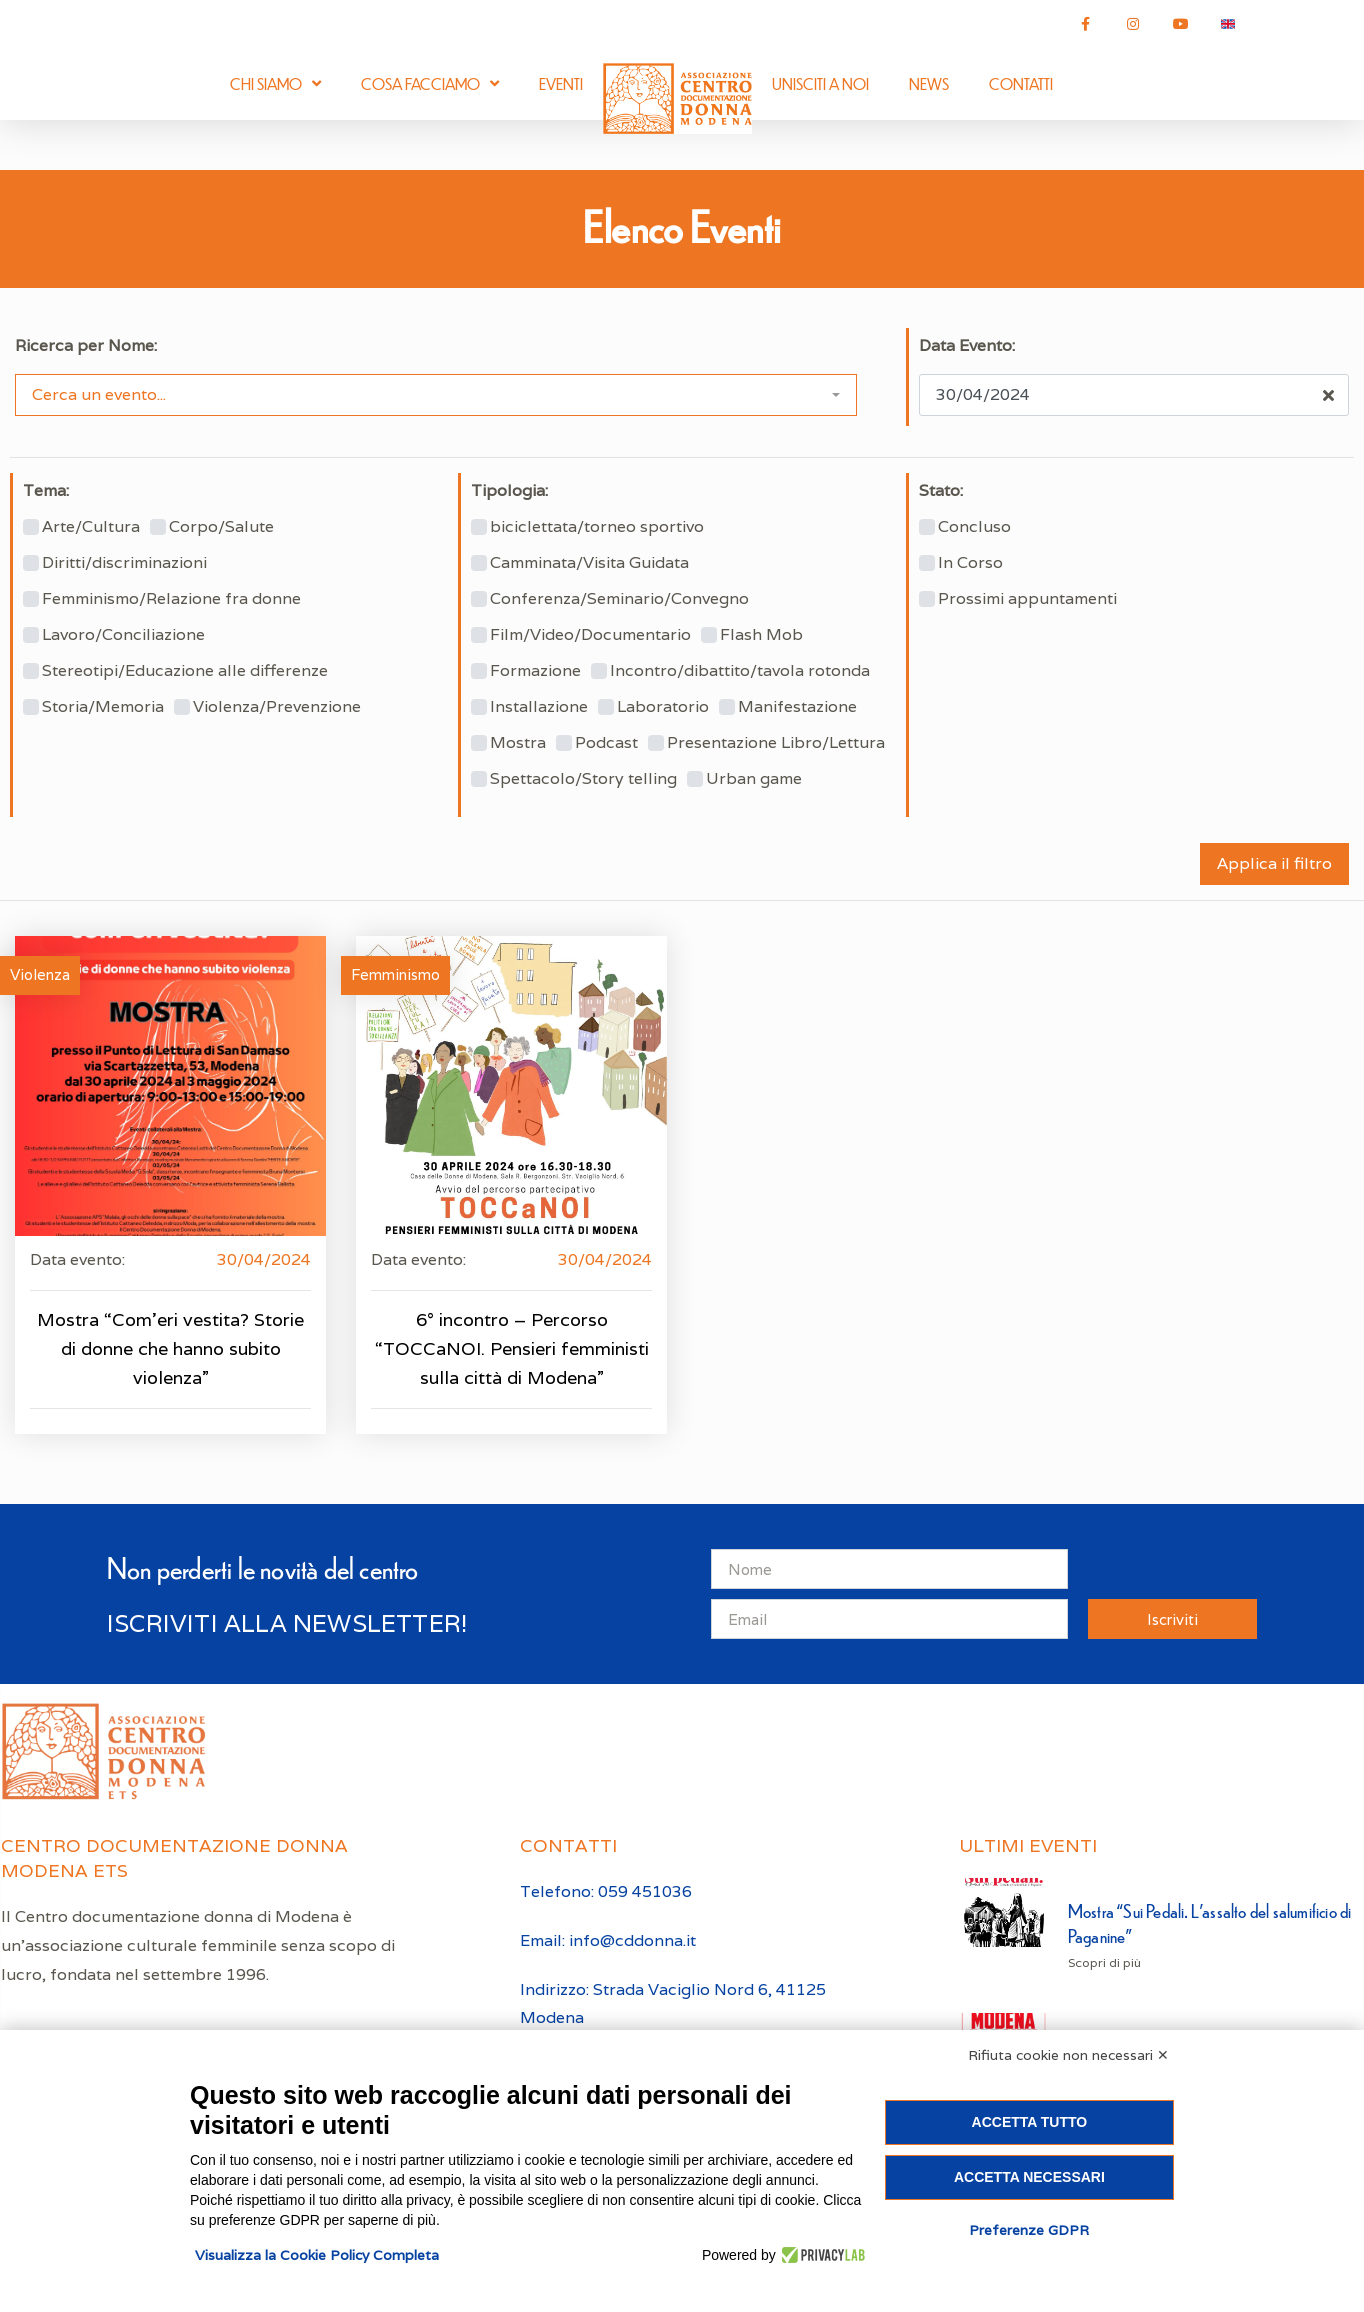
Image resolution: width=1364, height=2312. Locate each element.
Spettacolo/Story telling (583, 779)
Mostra (518, 743)
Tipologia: (509, 491)
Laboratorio (663, 707)
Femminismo (395, 974)
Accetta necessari (1029, 2177)
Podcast (606, 743)
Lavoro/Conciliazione (123, 635)
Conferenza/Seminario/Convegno (619, 599)
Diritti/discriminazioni (124, 563)
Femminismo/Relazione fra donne (171, 599)
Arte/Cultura (91, 527)
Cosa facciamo (430, 83)
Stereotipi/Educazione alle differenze (185, 671)
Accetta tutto (1030, 2122)
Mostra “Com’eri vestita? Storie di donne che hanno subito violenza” (170, 1348)
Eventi (561, 83)
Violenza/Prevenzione (277, 707)
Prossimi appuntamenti (1027, 599)
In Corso (970, 563)
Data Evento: (967, 346)
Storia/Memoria (103, 707)
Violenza (40, 974)
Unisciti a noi (820, 83)
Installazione (539, 707)
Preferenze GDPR (1029, 2230)
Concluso (974, 527)
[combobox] (436, 395)
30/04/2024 (264, 1259)
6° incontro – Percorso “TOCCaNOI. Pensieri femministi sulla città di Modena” (512, 1348)
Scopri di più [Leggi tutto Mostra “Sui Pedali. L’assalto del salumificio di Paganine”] (1104, 1962)
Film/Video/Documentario (590, 635)
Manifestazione (797, 707)
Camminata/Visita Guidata (589, 563)
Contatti (1021, 83)
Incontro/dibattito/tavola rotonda (740, 671)
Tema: (46, 491)
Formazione (535, 671)
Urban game (754, 779)
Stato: (941, 491)
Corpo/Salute (221, 527)
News (929, 83)
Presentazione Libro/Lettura (776, 743)
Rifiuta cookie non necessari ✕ (1068, 2055)
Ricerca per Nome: (86, 346)
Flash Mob (761, 635)
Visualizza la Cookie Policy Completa (317, 2255)
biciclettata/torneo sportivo (597, 527)
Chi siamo (275, 83)
